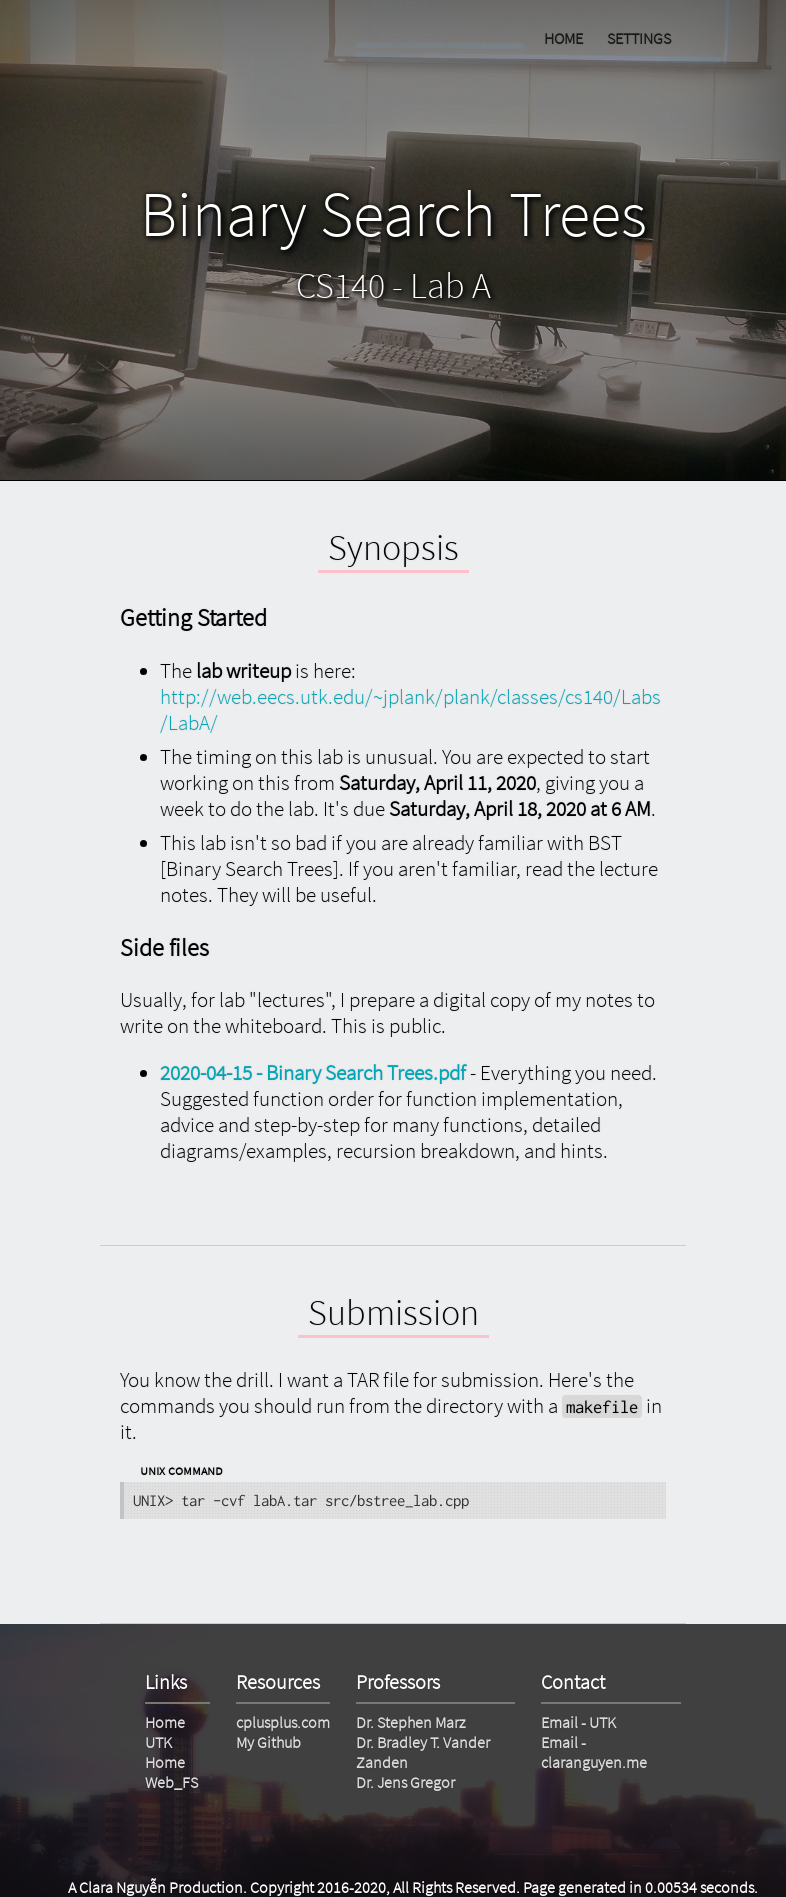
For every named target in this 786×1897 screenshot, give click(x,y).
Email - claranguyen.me (594, 1752)
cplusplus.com (283, 1722)
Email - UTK (578, 1722)
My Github (268, 1742)
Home (165, 1722)
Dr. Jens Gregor (405, 1782)
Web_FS (171, 1782)
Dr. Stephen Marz (410, 1722)
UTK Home (165, 1752)
